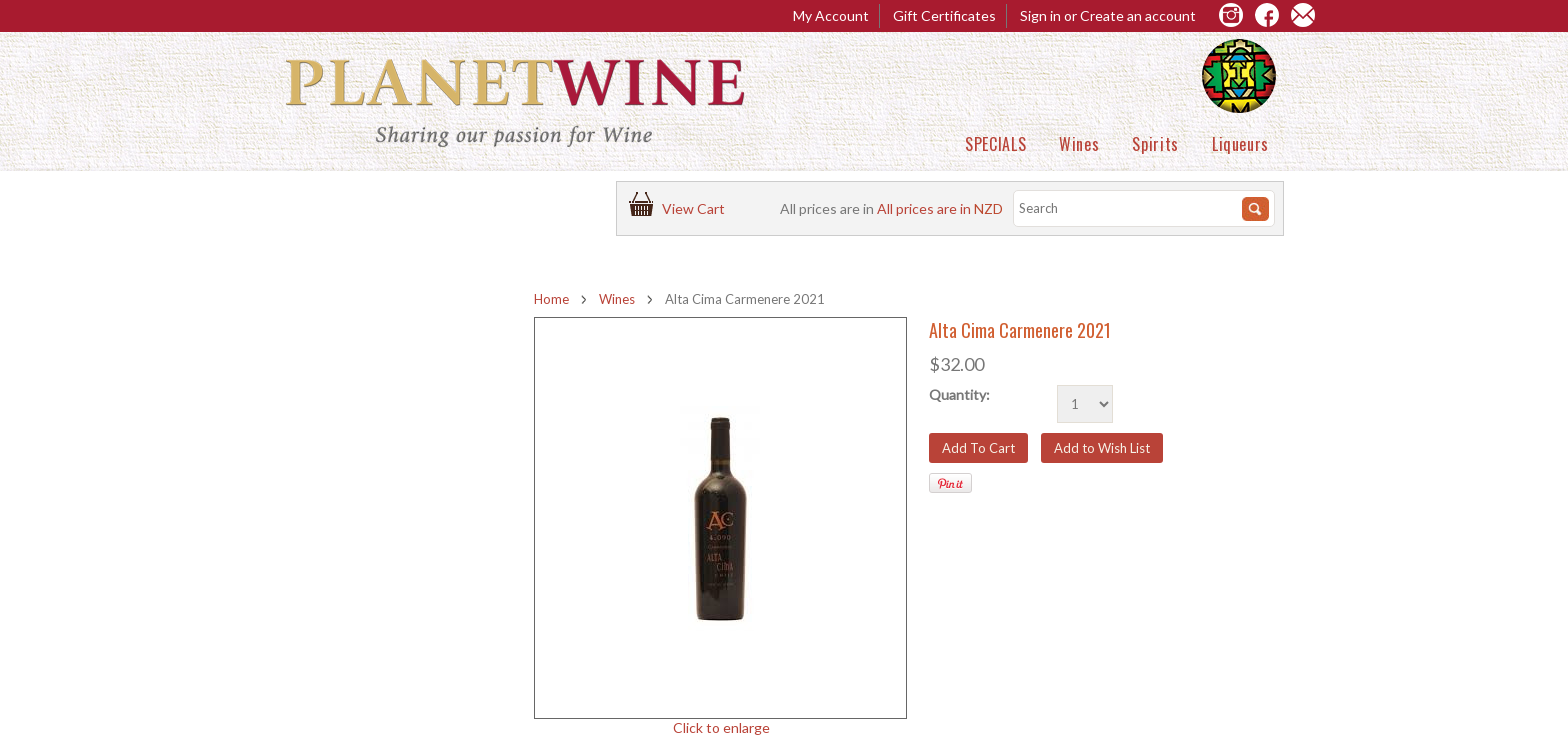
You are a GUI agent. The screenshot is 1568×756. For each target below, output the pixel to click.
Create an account (1138, 15)
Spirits (1155, 144)
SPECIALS (995, 144)
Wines (1079, 144)
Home (551, 299)
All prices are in (940, 208)
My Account (831, 15)
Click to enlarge (721, 727)
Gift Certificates (944, 15)
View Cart (696, 208)
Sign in (1040, 15)
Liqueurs (1240, 144)
